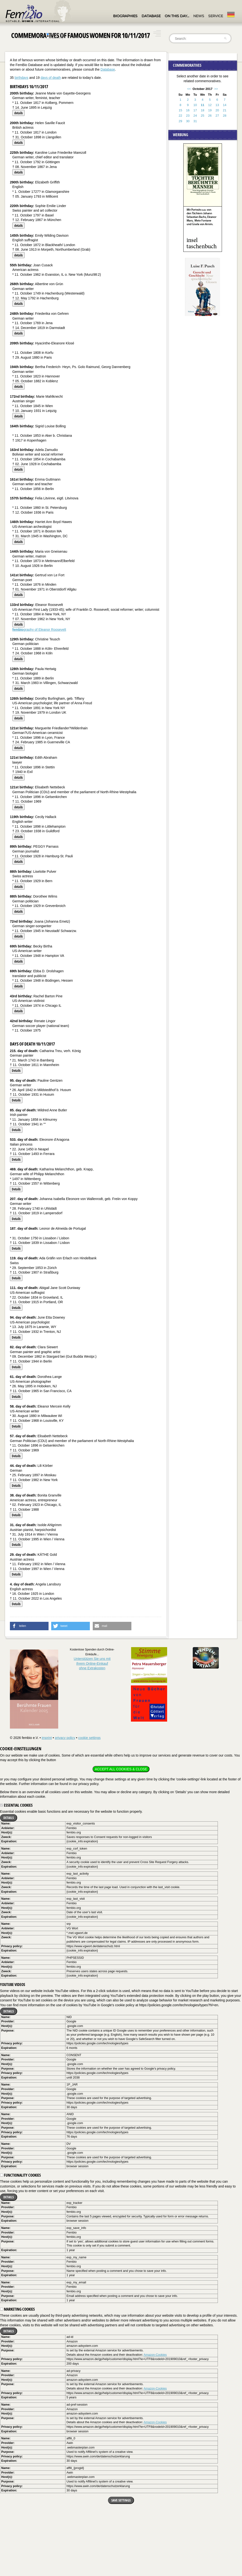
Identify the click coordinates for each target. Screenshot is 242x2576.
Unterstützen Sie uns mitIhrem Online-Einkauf (92, 1663)
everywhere (55, 34)
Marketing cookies (17, 2309)
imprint (47, 1738)
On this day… (177, 16)
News (198, 16)
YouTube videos (12, 1984)
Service (215, 16)
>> (216, 89)
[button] (29, 1626)
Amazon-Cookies (155, 2354)
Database (151, 16)
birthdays (21, 78)
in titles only (55, 37)
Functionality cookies (20, 2175)
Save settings (121, 2500)
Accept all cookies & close (121, 1769)
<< (189, 89)
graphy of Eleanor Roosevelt (39, 629)
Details (16, 1070)
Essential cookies (16, 1805)
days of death (51, 78)
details (18, 113)
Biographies (125, 16)
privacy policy (65, 1738)
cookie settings (89, 1738)
